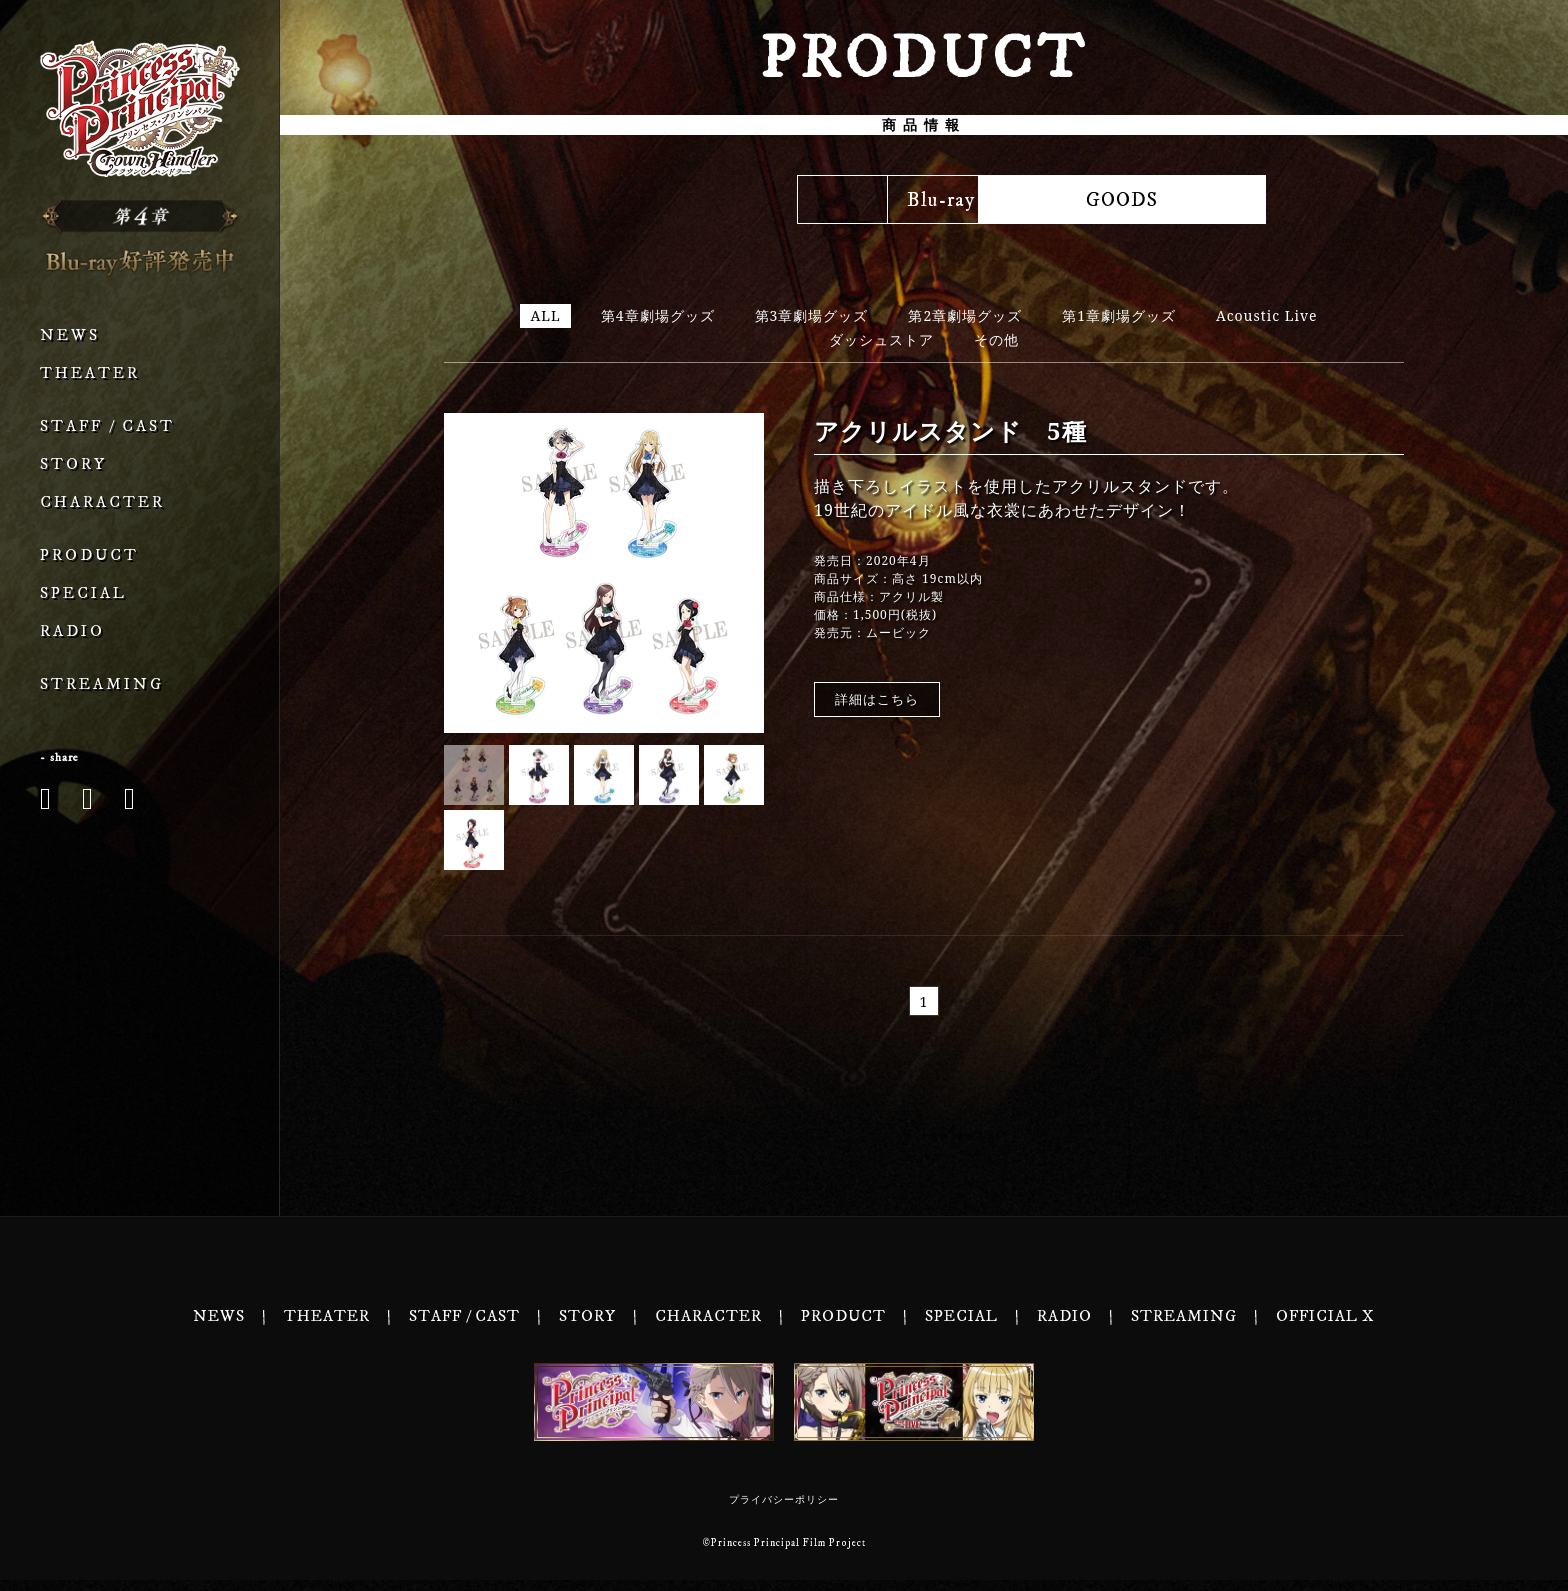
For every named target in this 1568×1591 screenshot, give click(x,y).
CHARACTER (102, 502)
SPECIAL (83, 593)
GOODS (1244, 200)
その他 (996, 340)
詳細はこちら (877, 700)
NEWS (70, 335)
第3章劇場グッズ (812, 316)
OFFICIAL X (1325, 1327)
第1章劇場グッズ (1119, 316)
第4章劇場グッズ (658, 316)
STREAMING (102, 684)
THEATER (90, 373)
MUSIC (924, 200)
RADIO (72, 631)
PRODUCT (89, 555)
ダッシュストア (881, 340)
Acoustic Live (1267, 316)
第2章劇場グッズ (965, 316)
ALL (545, 316)
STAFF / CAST (107, 426)
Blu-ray (604, 200)
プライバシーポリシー (784, 1511)
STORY (73, 464)
